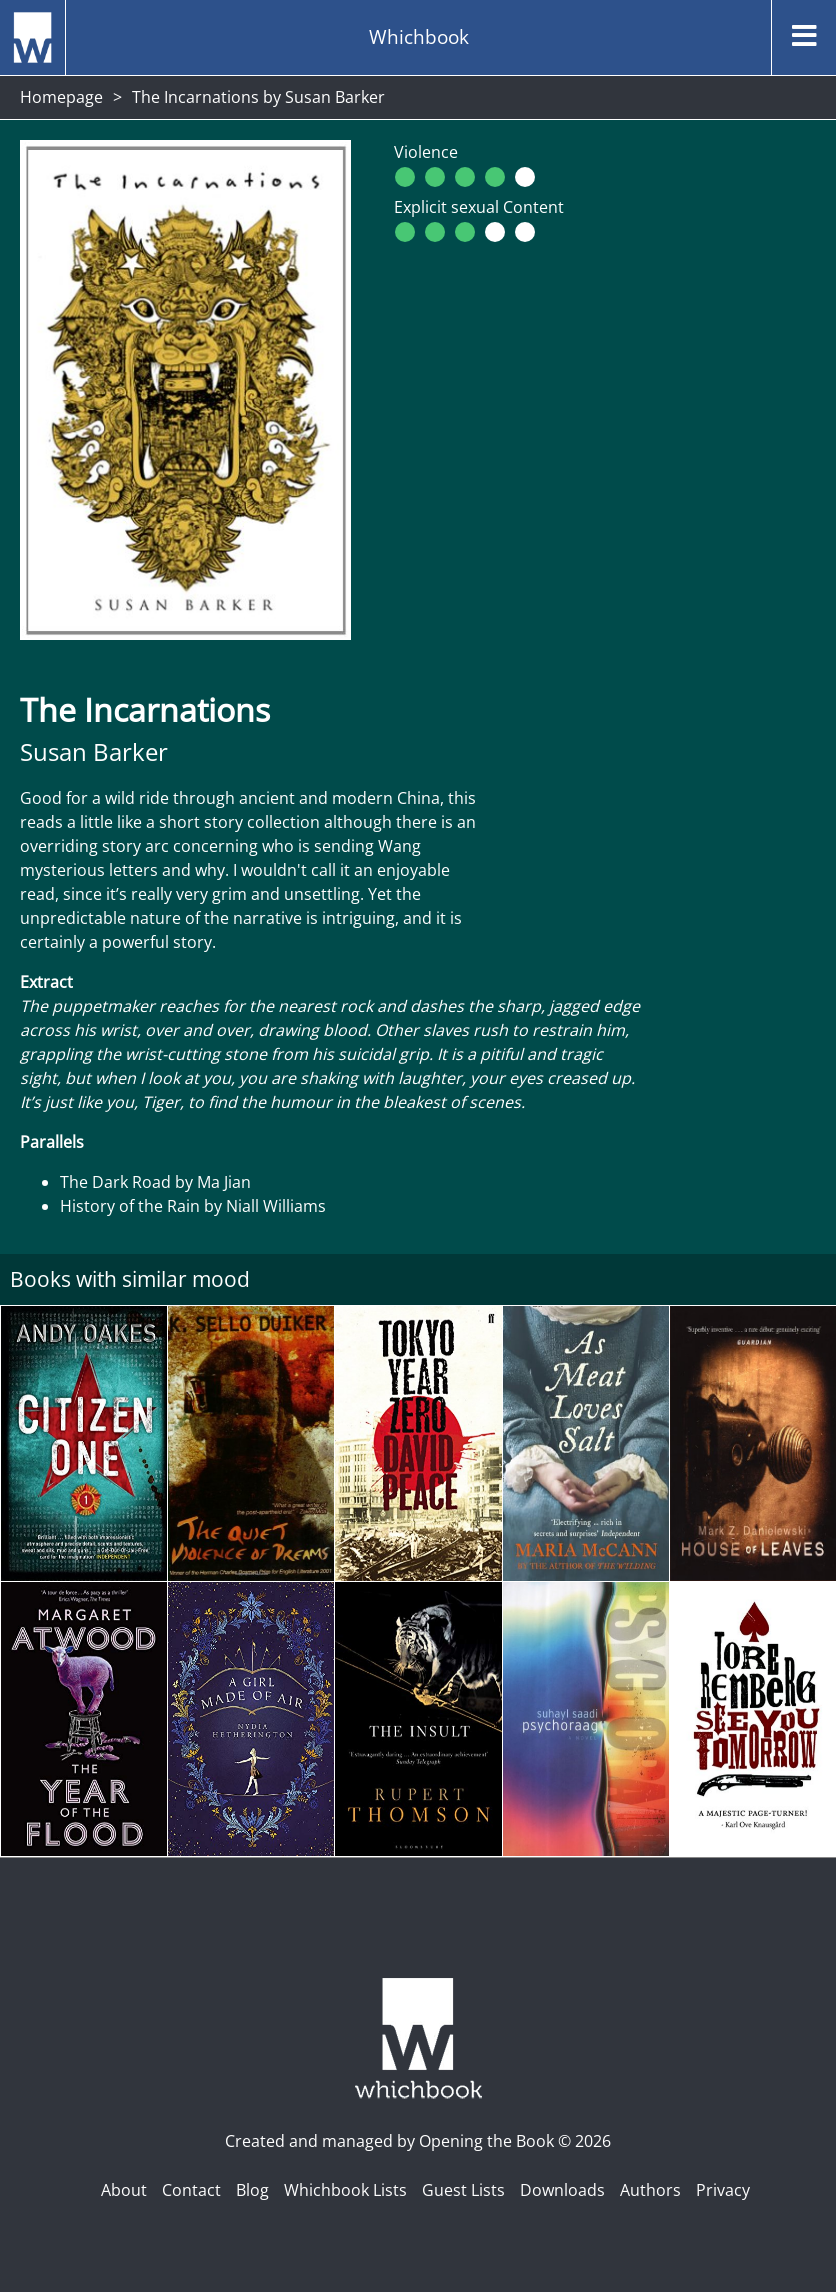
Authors (650, 2190)
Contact (191, 2190)
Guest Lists (463, 2190)
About (124, 2190)
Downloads (562, 2190)
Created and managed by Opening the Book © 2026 (418, 2141)
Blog (252, 2190)
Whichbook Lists (345, 2190)
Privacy (723, 2190)
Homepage (61, 97)
